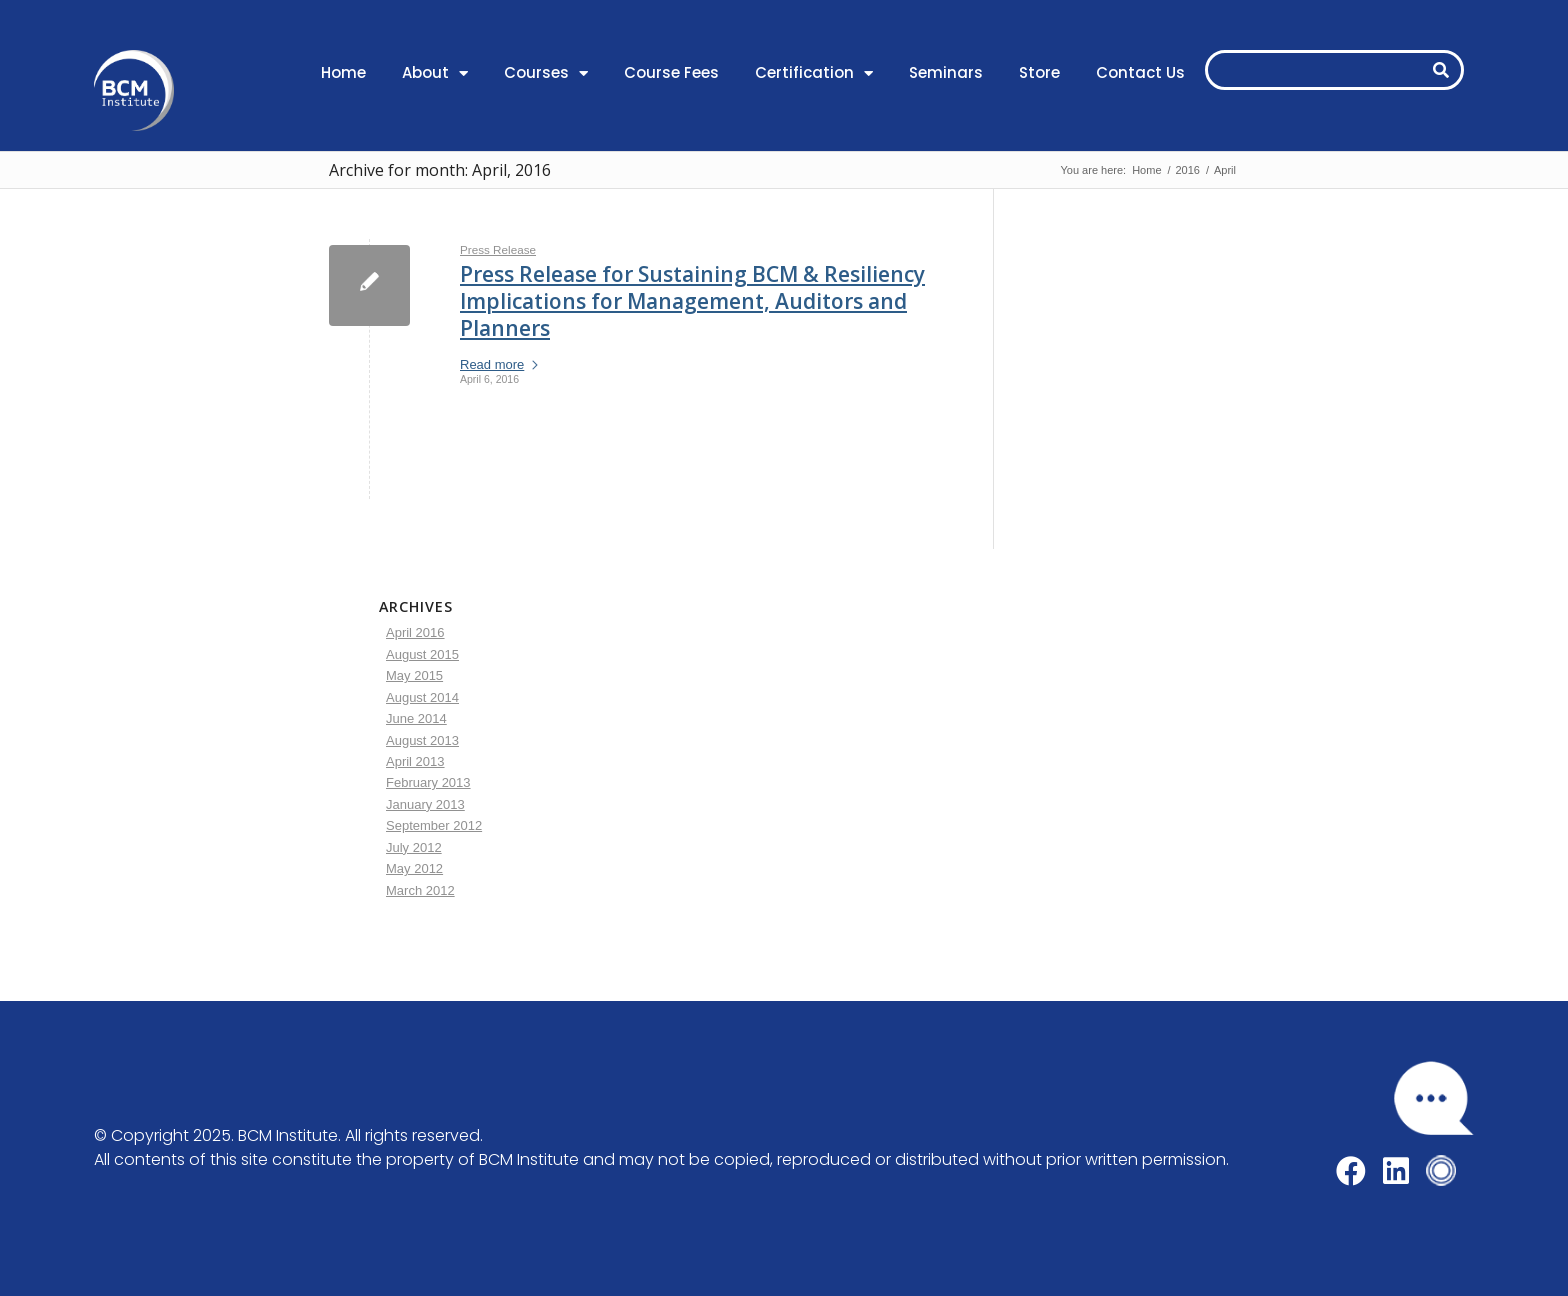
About (435, 73)
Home (343, 72)
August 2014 (422, 697)
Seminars (946, 72)
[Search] (1441, 70)
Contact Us (1140, 72)
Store (1039, 72)
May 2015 (414, 675)
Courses (546, 73)
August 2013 (422, 740)
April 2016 (415, 632)
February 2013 (428, 782)
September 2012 (434, 825)
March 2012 (420, 890)
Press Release (498, 249)
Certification (814, 73)
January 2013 (425, 804)
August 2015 (422, 654)
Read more (500, 364)
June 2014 (416, 718)
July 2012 (414, 847)
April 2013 (415, 761)
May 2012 (414, 868)
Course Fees (671, 72)
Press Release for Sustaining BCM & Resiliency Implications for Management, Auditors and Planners (692, 301)
